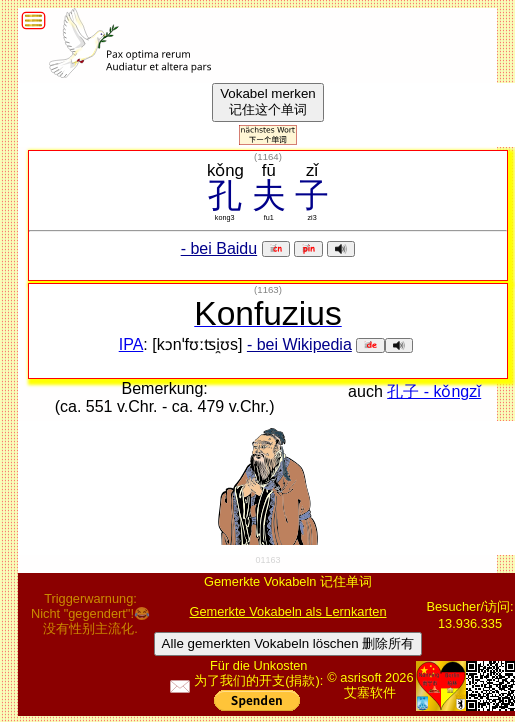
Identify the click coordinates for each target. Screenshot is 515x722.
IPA (131, 344)
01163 (267, 560)
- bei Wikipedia (299, 344)
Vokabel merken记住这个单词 (268, 101)
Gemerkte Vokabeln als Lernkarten (287, 611)
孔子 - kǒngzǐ (434, 391)
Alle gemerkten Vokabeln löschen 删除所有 (288, 643)
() (268, 156)
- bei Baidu (219, 248)
